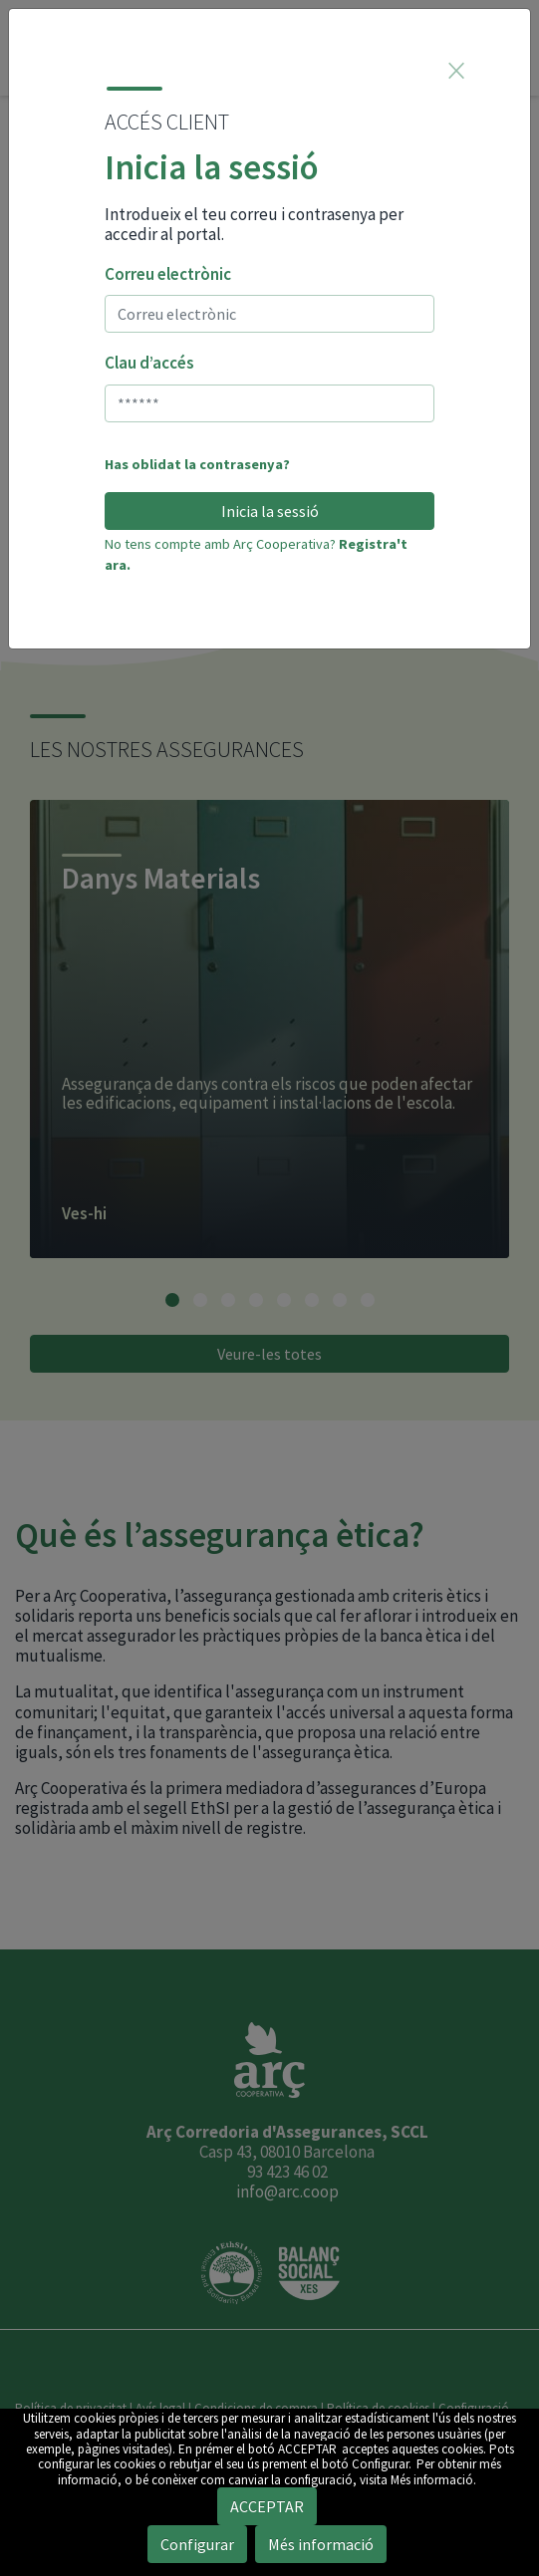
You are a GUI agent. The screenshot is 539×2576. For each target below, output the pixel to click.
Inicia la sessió (270, 511)
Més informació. (433, 2479)
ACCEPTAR (307, 2449)
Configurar (197, 2544)
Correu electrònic (168, 274)
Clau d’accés (149, 363)
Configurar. (381, 2463)
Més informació (321, 2544)
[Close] (456, 70)
